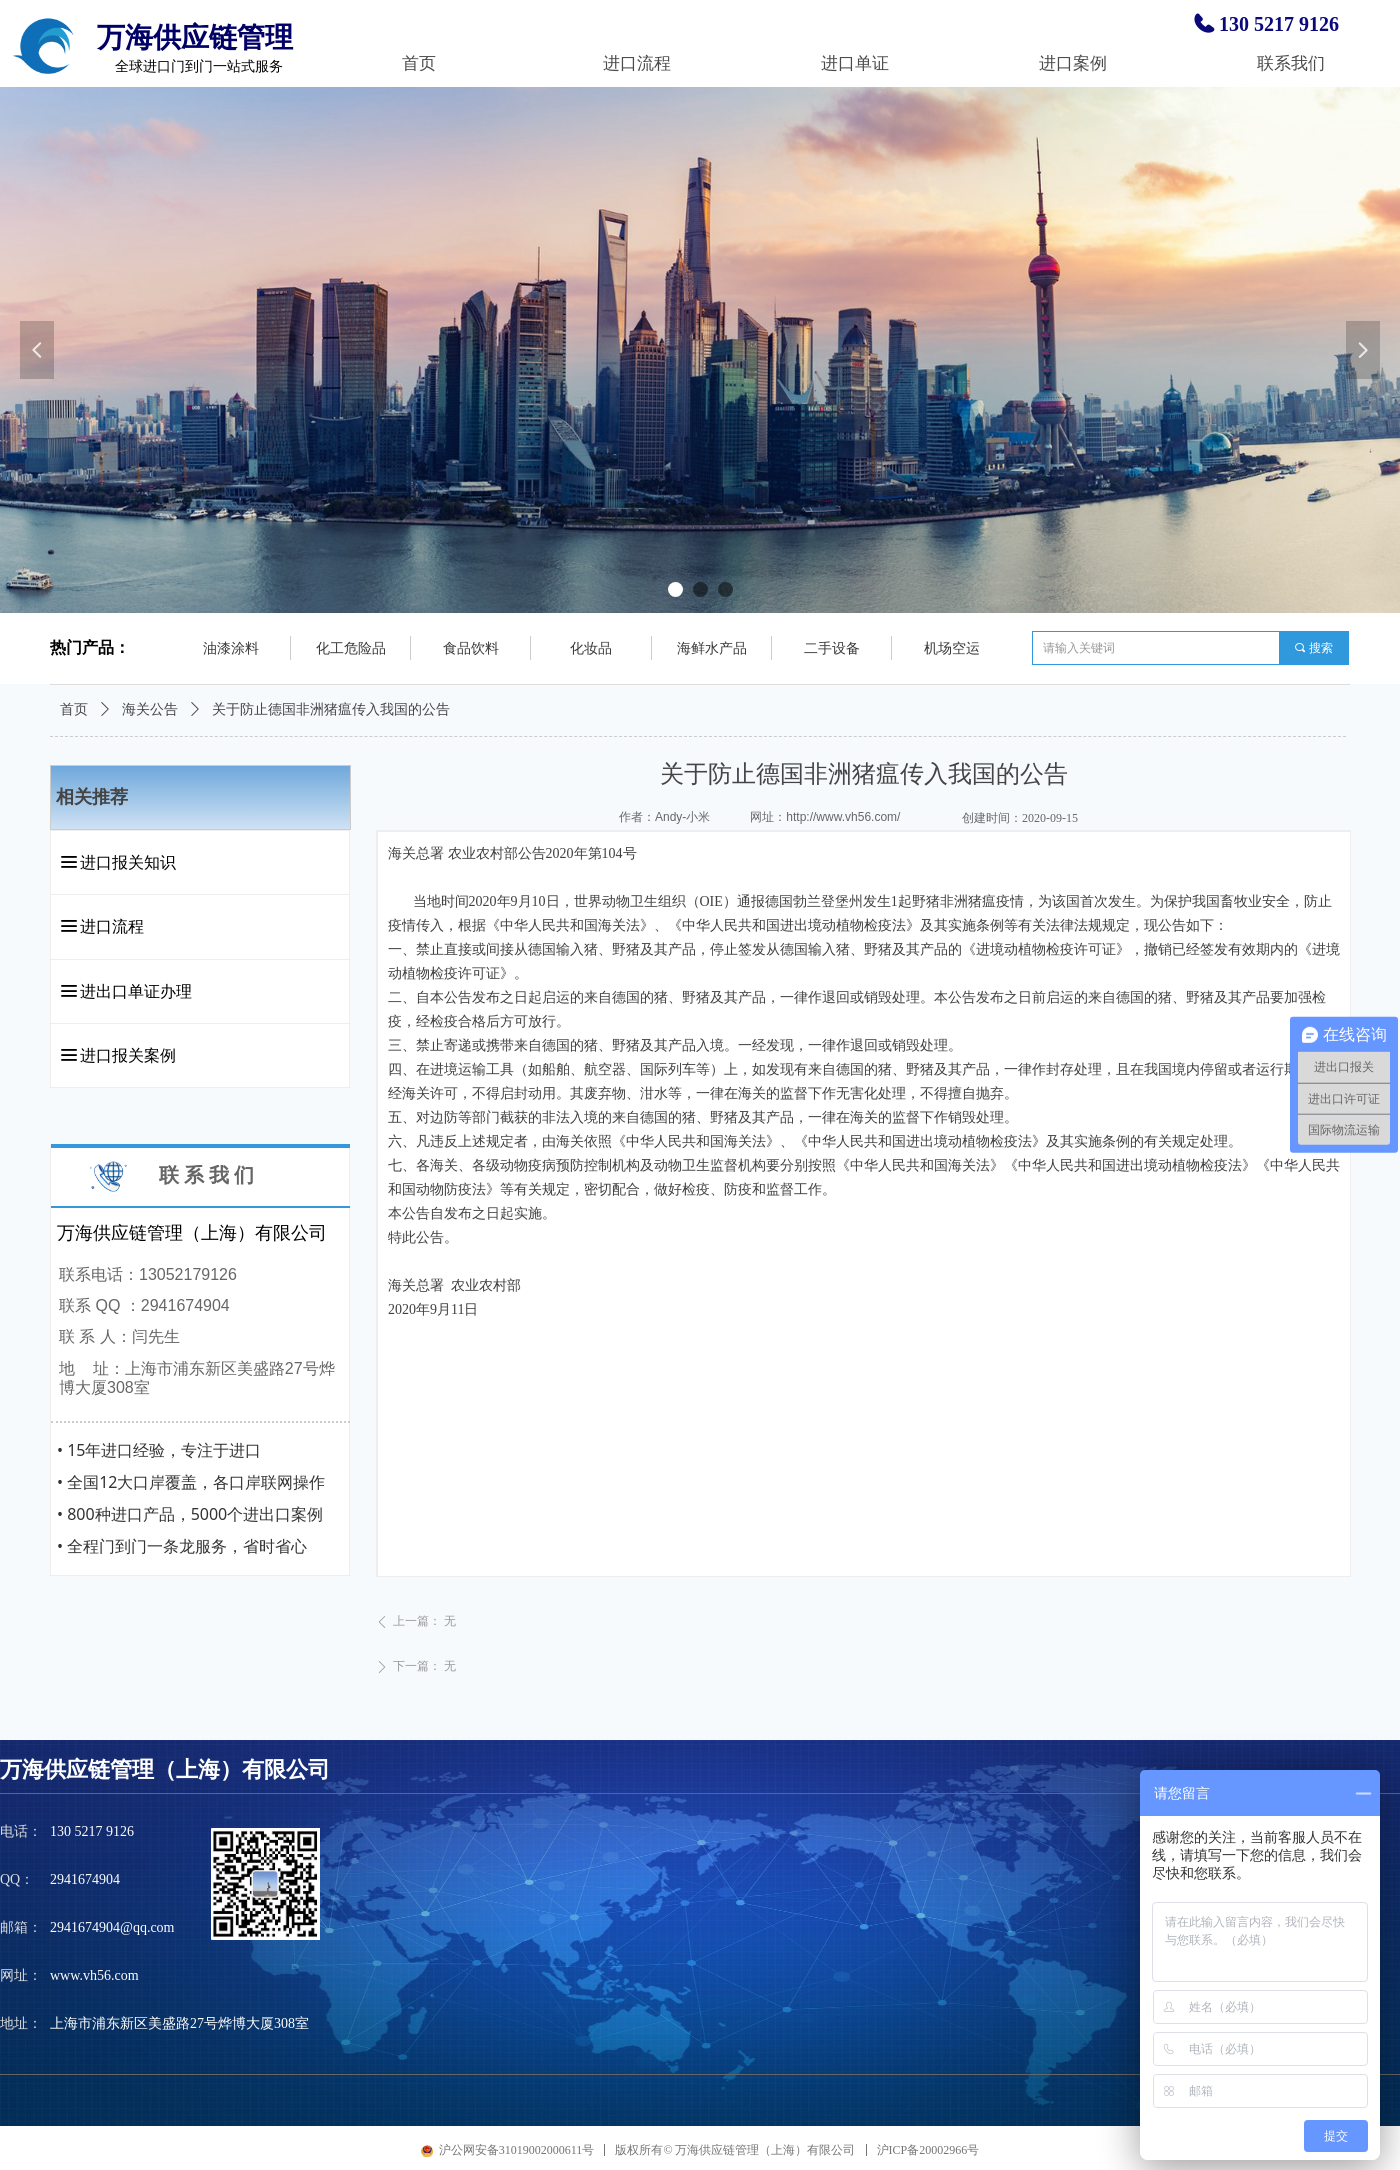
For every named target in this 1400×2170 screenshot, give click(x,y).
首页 (74, 709)
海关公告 (150, 709)
